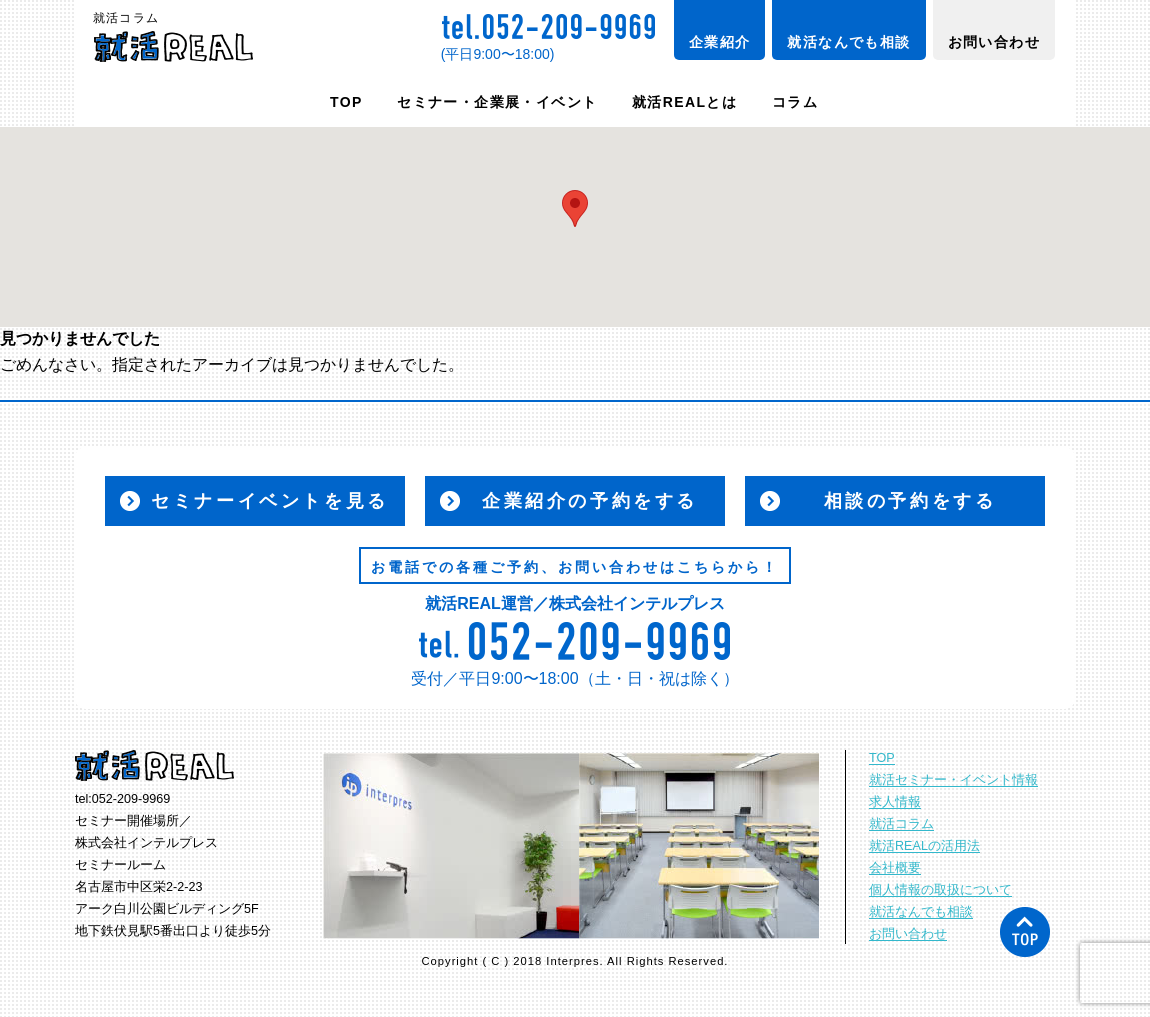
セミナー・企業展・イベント (497, 102)
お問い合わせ (994, 42)
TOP (346, 102)
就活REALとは (684, 102)
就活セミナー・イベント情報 (953, 780)
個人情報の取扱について (940, 890)
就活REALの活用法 (924, 846)
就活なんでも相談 (848, 42)
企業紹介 (720, 42)
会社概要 (895, 868)
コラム (795, 102)
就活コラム (901, 824)
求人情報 (895, 802)
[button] (575, 208)
